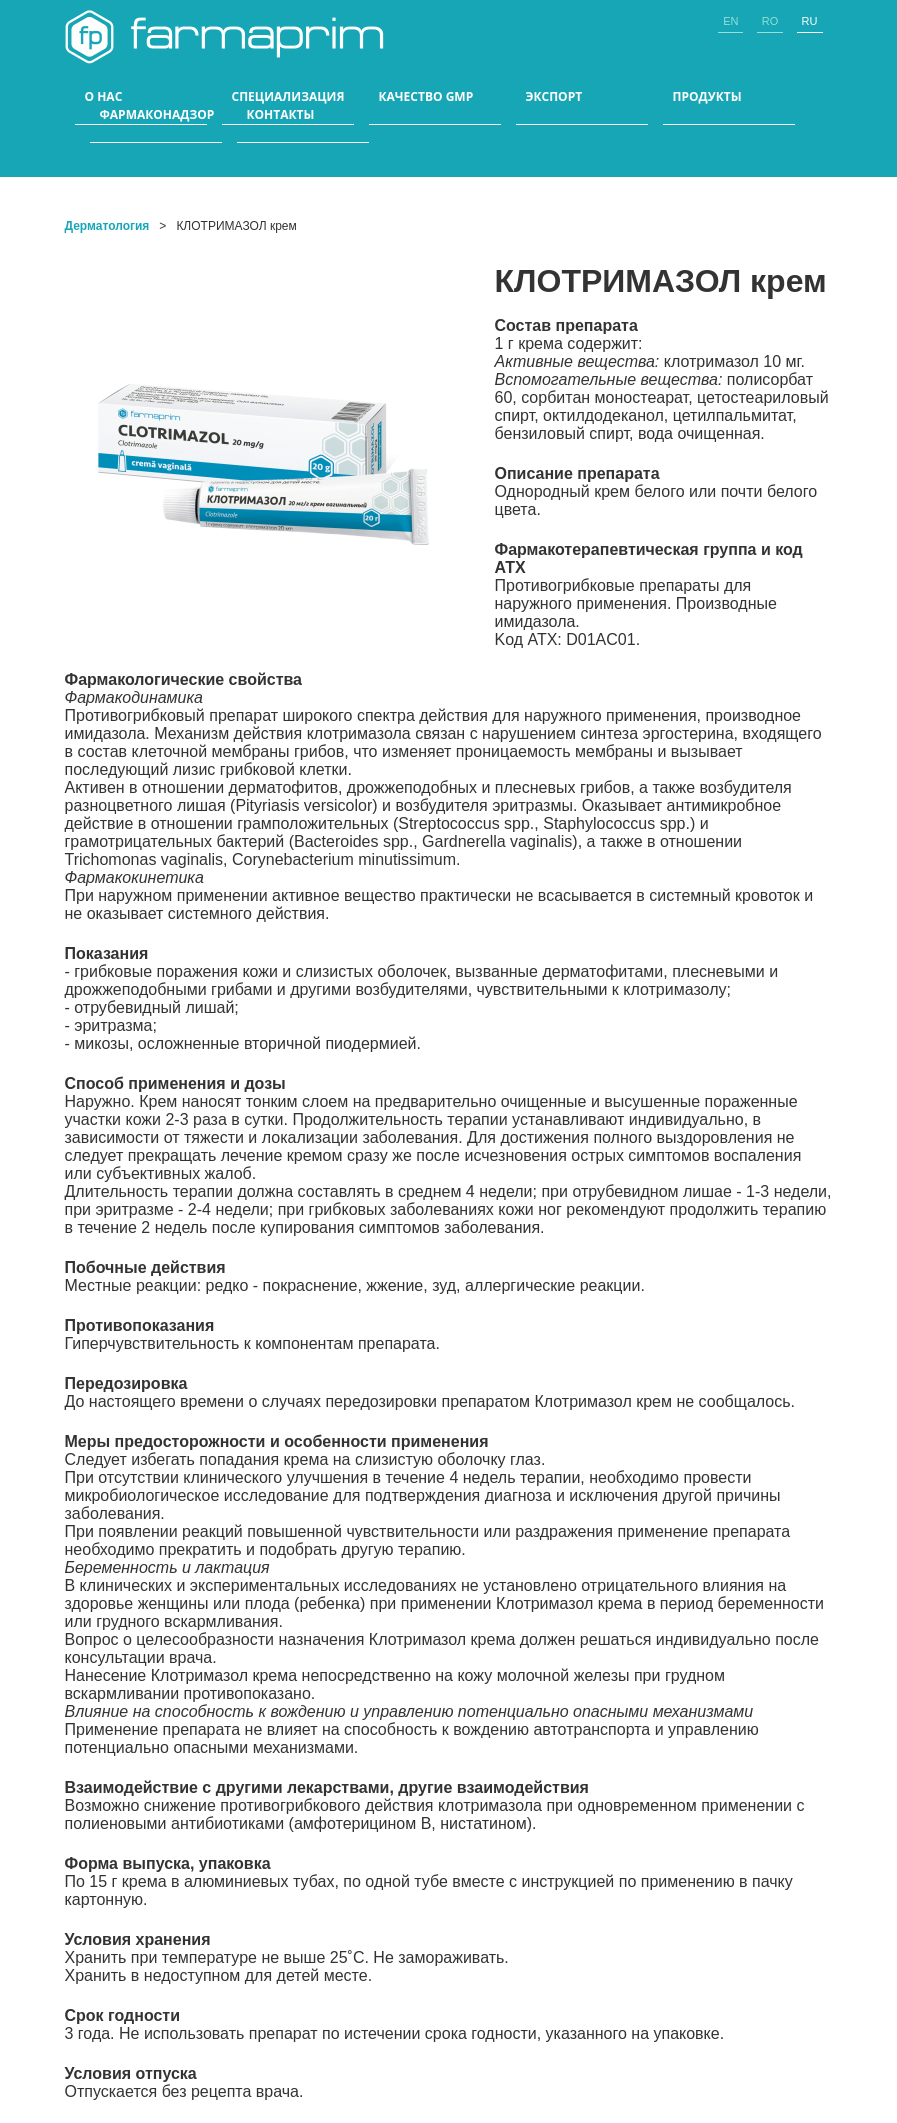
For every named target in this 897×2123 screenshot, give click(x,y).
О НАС (104, 97)
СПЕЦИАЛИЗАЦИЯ (288, 97)
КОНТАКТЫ (281, 115)
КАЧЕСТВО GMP (426, 97)
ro (770, 21)
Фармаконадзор (157, 115)
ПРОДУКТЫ (707, 97)
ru (810, 21)
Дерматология (107, 226)
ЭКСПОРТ (554, 97)
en (730, 21)
